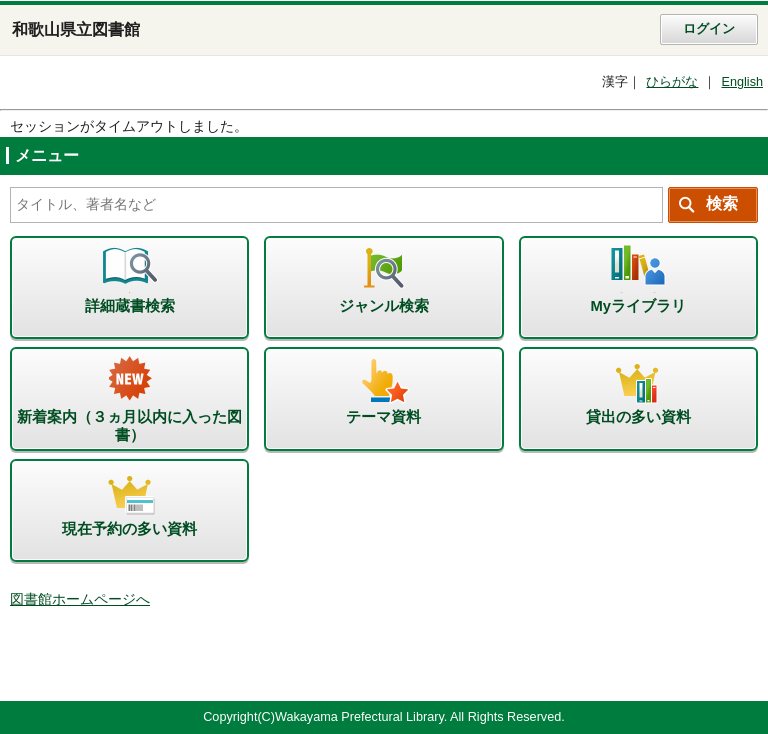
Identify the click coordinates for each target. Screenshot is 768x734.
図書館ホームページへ (80, 599)
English (742, 82)
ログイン (709, 29)
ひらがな (672, 82)
